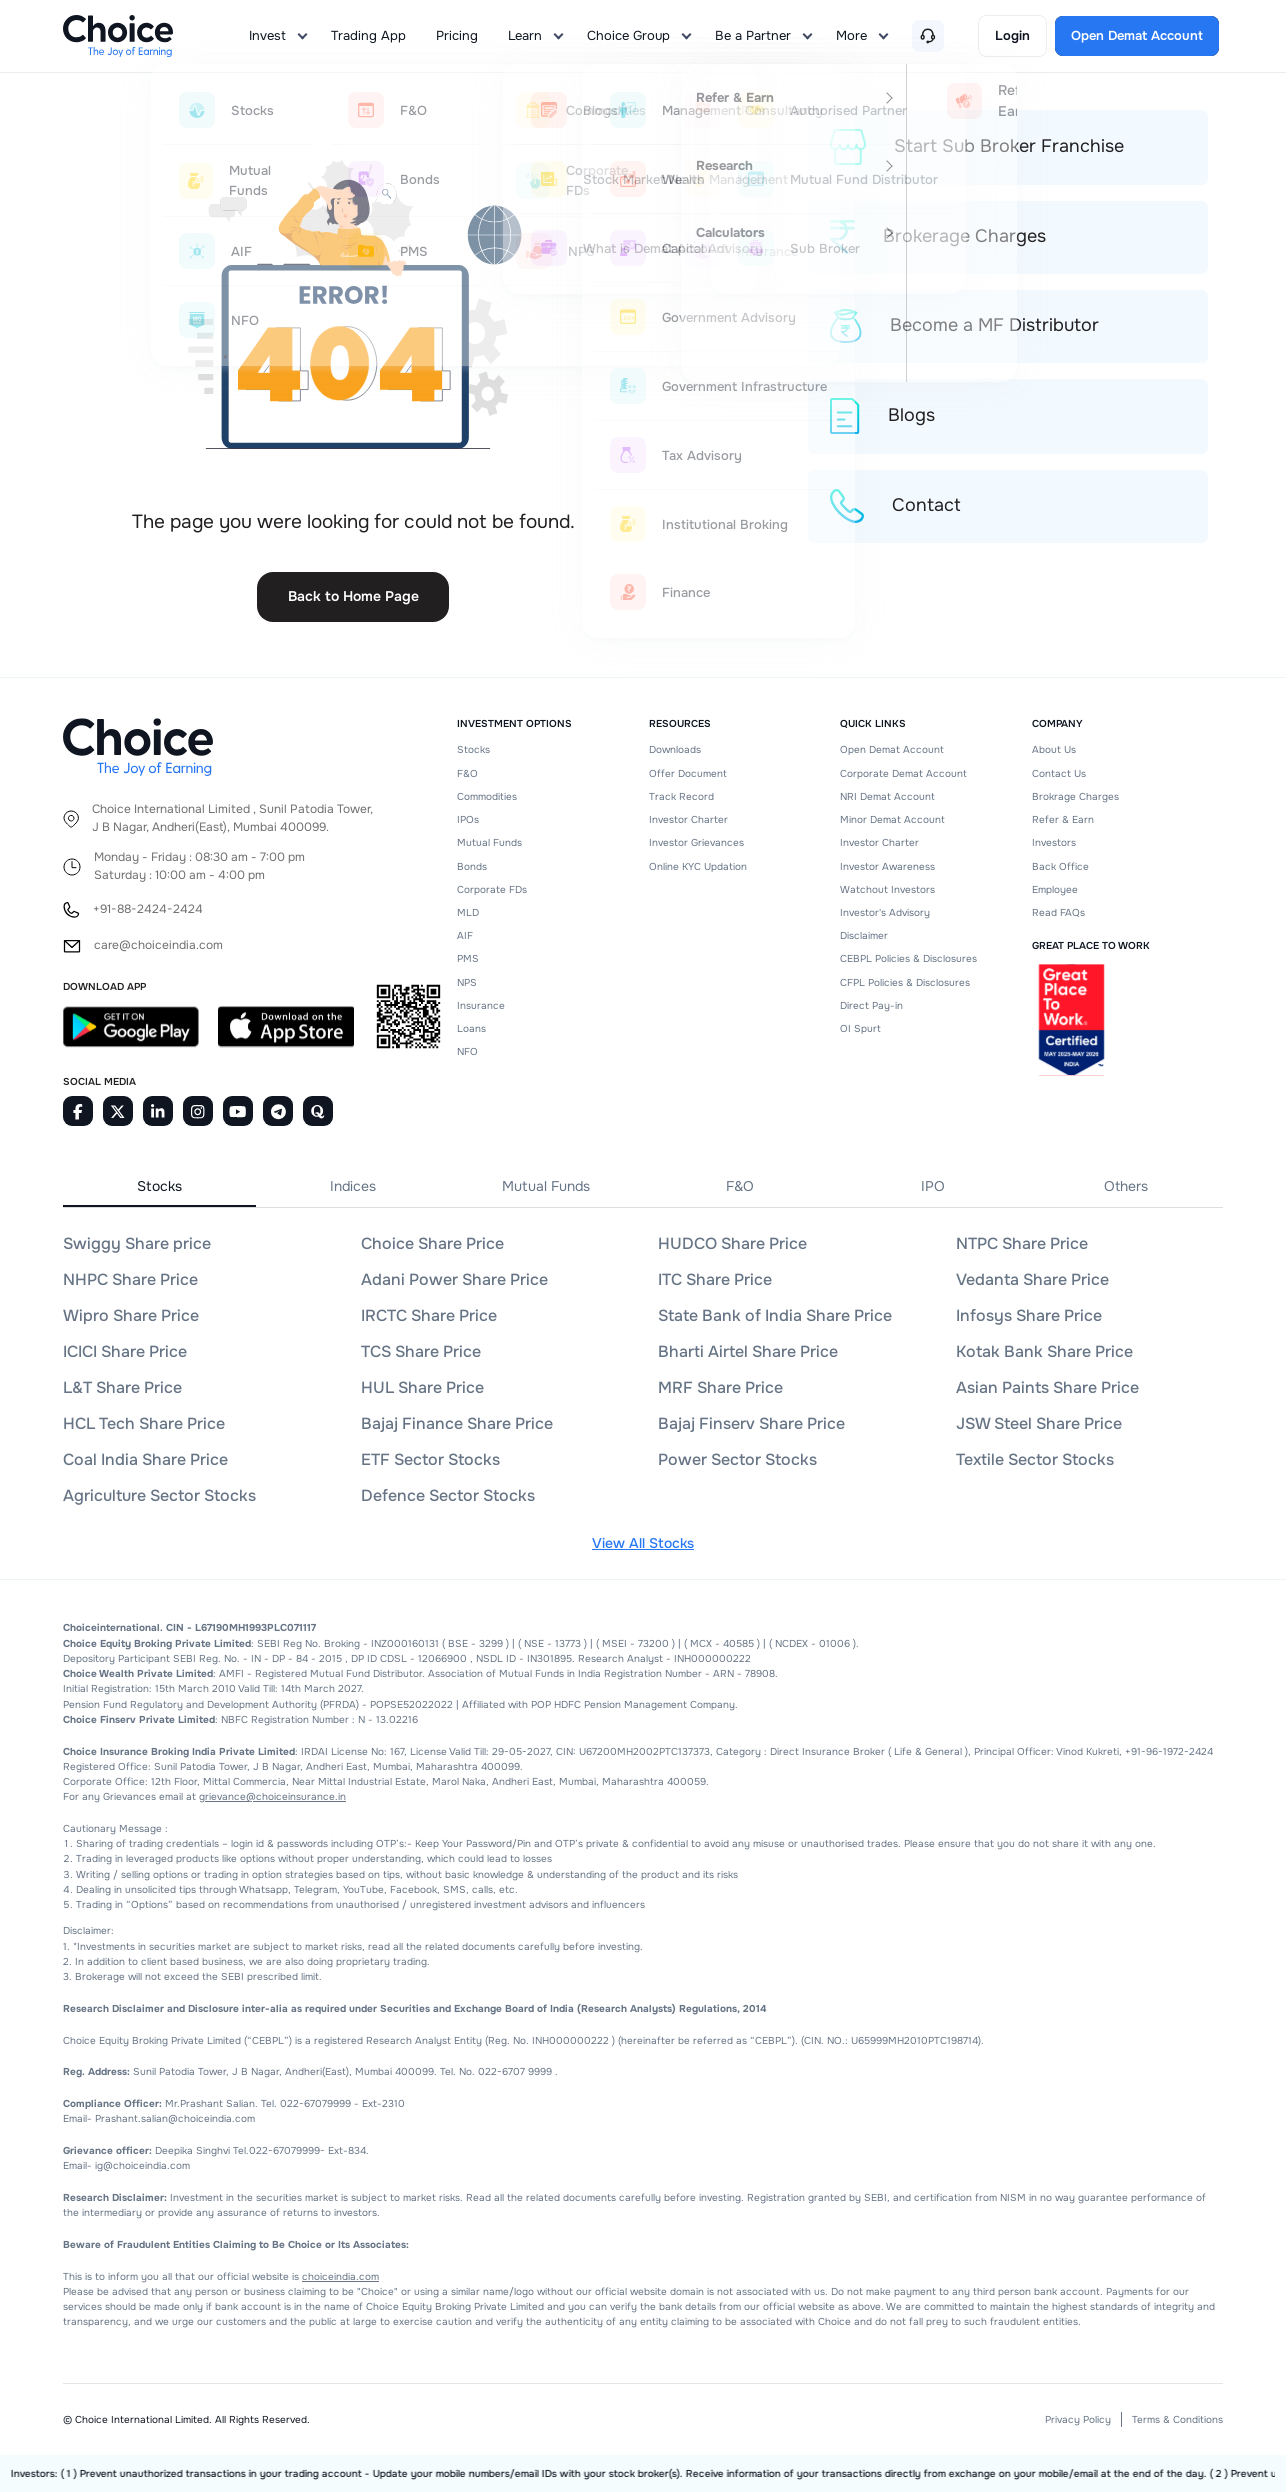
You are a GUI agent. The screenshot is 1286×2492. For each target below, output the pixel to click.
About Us (1054, 749)
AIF (465, 935)
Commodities (487, 796)
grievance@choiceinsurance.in (272, 1796)
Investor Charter (688, 819)
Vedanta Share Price (1032, 1279)
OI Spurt (860, 1028)
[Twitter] (118, 1111)
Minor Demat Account (892, 819)
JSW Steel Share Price (1039, 1423)
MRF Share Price (720, 1387)
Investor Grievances (696, 842)
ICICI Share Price (125, 1351)
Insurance (481, 1005)
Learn (525, 35)
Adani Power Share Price (454, 1279)
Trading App (368, 35)
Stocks (473, 749)
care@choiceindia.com (158, 945)
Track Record (681, 796)
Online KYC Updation (698, 866)
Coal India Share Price (145, 1459)
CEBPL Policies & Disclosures (908, 958)
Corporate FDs (492, 889)
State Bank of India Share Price (775, 1315)
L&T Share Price (122, 1387)
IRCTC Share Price (429, 1315)
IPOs (468, 819)
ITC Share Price (715, 1279)
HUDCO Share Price (732, 1243)
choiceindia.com (340, 2276)
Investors (1054, 842)
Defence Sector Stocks (448, 1495)
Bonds (472, 866)
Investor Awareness (887, 866)
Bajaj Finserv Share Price (751, 1423)
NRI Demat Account (887, 796)
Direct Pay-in (871, 1005)
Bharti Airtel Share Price (748, 1351)
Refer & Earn (1063, 819)
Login (1012, 35)
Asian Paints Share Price (1047, 1387)
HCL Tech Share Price (144, 1423)
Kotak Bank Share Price (1044, 1351)
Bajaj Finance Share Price (457, 1423)
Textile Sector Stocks (1035, 1459)
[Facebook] (78, 1111)
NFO (467, 1051)
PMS (468, 958)
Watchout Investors (887, 889)
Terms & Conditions (1177, 2419)
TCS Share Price (421, 1351)
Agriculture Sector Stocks (159, 1495)
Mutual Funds (489, 842)
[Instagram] (198, 1111)
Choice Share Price (432, 1243)
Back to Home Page (353, 596)
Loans (471, 1028)
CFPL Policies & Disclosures (905, 982)
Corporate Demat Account (903, 773)
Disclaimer (864, 935)
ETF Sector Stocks (430, 1459)
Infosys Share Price (1029, 1315)
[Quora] (318, 1111)
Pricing (457, 35)
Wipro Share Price (131, 1315)
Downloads (675, 749)
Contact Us (1059, 773)
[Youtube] (238, 1111)
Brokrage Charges (1075, 796)
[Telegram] (278, 1111)
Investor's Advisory (885, 912)
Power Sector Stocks (737, 1459)
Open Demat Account (892, 749)
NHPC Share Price (130, 1279)
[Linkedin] (158, 1111)
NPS (467, 982)
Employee (1055, 889)
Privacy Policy (1078, 2419)
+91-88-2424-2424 (148, 909)
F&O (467, 773)
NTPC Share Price (1022, 1243)
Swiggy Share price (137, 1243)
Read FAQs (1058, 912)
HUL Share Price (422, 1387)
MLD (468, 912)
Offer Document (688, 773)
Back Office (1060, 866)
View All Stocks (643, 1543)
